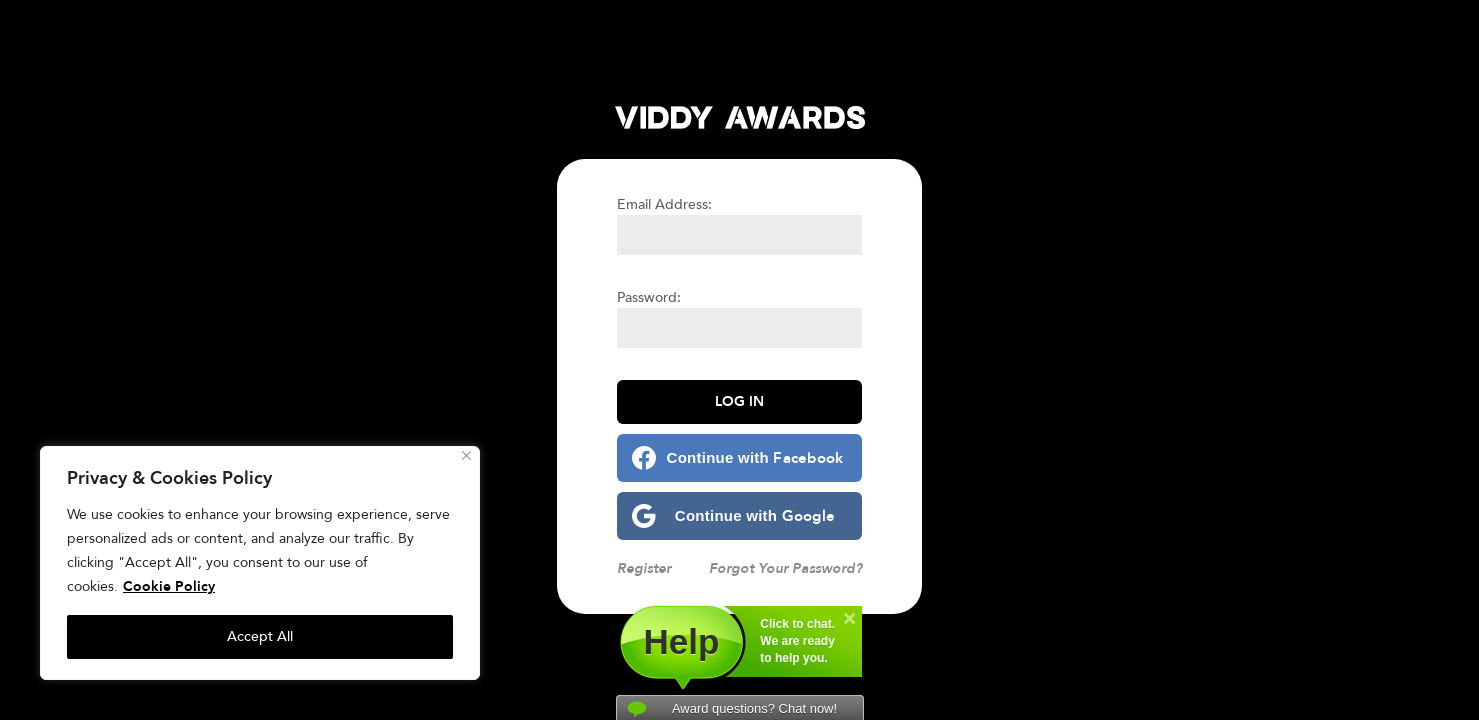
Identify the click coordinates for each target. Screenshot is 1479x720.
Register (644, 568)
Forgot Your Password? (785, 568)
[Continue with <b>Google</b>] (739, 516)
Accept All (260, 636)
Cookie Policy (169, 586)
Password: (649, 297)
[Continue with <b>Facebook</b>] (739, 458)
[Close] (466, 455)
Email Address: (664, 204)
